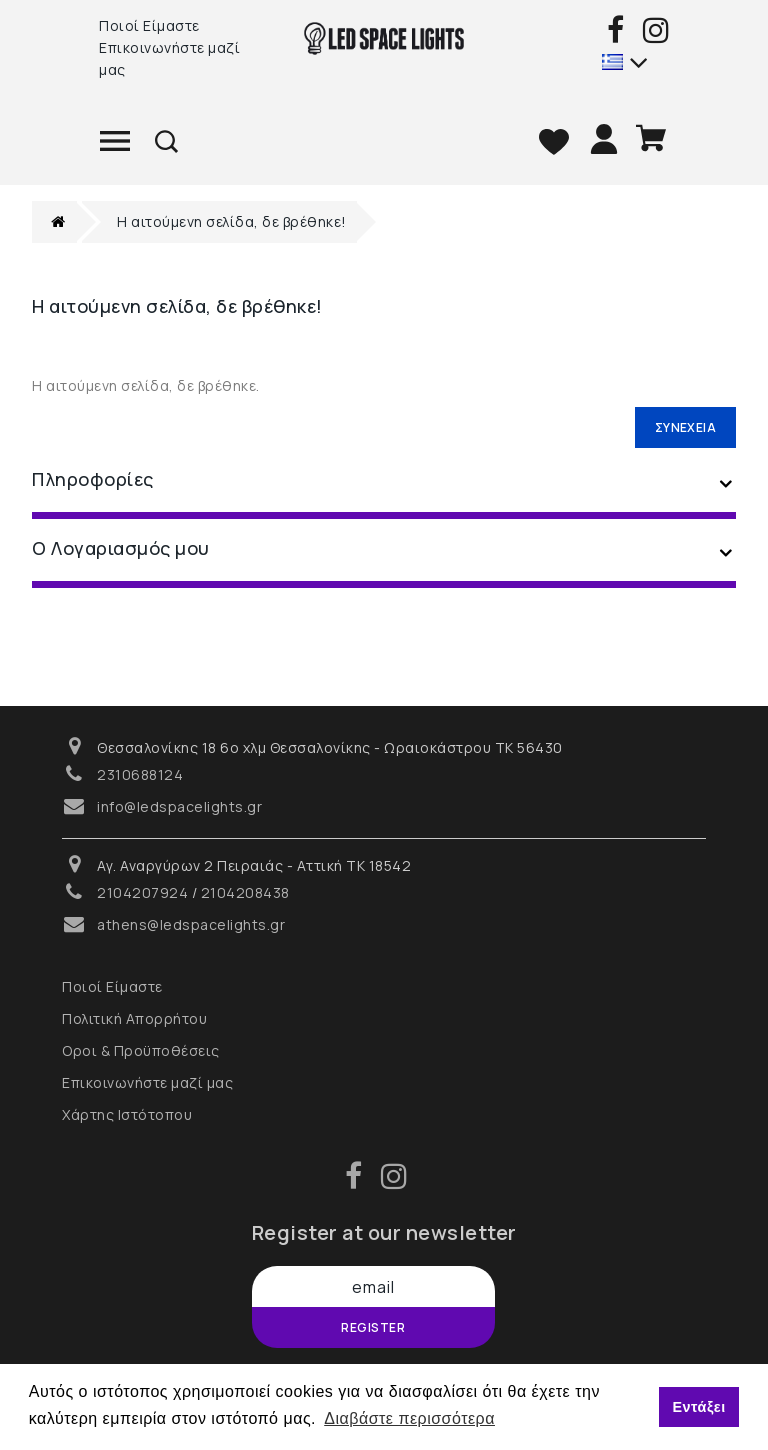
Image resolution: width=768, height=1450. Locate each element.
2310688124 (140, 774)
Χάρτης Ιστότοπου (127, 1114)
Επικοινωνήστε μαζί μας (169, 58)
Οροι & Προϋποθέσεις (141, 1050)
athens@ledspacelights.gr (191, 924)
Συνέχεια (685, 427)
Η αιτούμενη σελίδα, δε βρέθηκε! (232, 221)
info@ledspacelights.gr (179, 806)
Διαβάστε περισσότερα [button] (409, 1418)
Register (373, 1327)
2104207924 (142, 892)
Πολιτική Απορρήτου (134, 1018)
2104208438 (245, 892)
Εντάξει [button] (698, 1407)
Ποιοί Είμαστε (149, 25)
